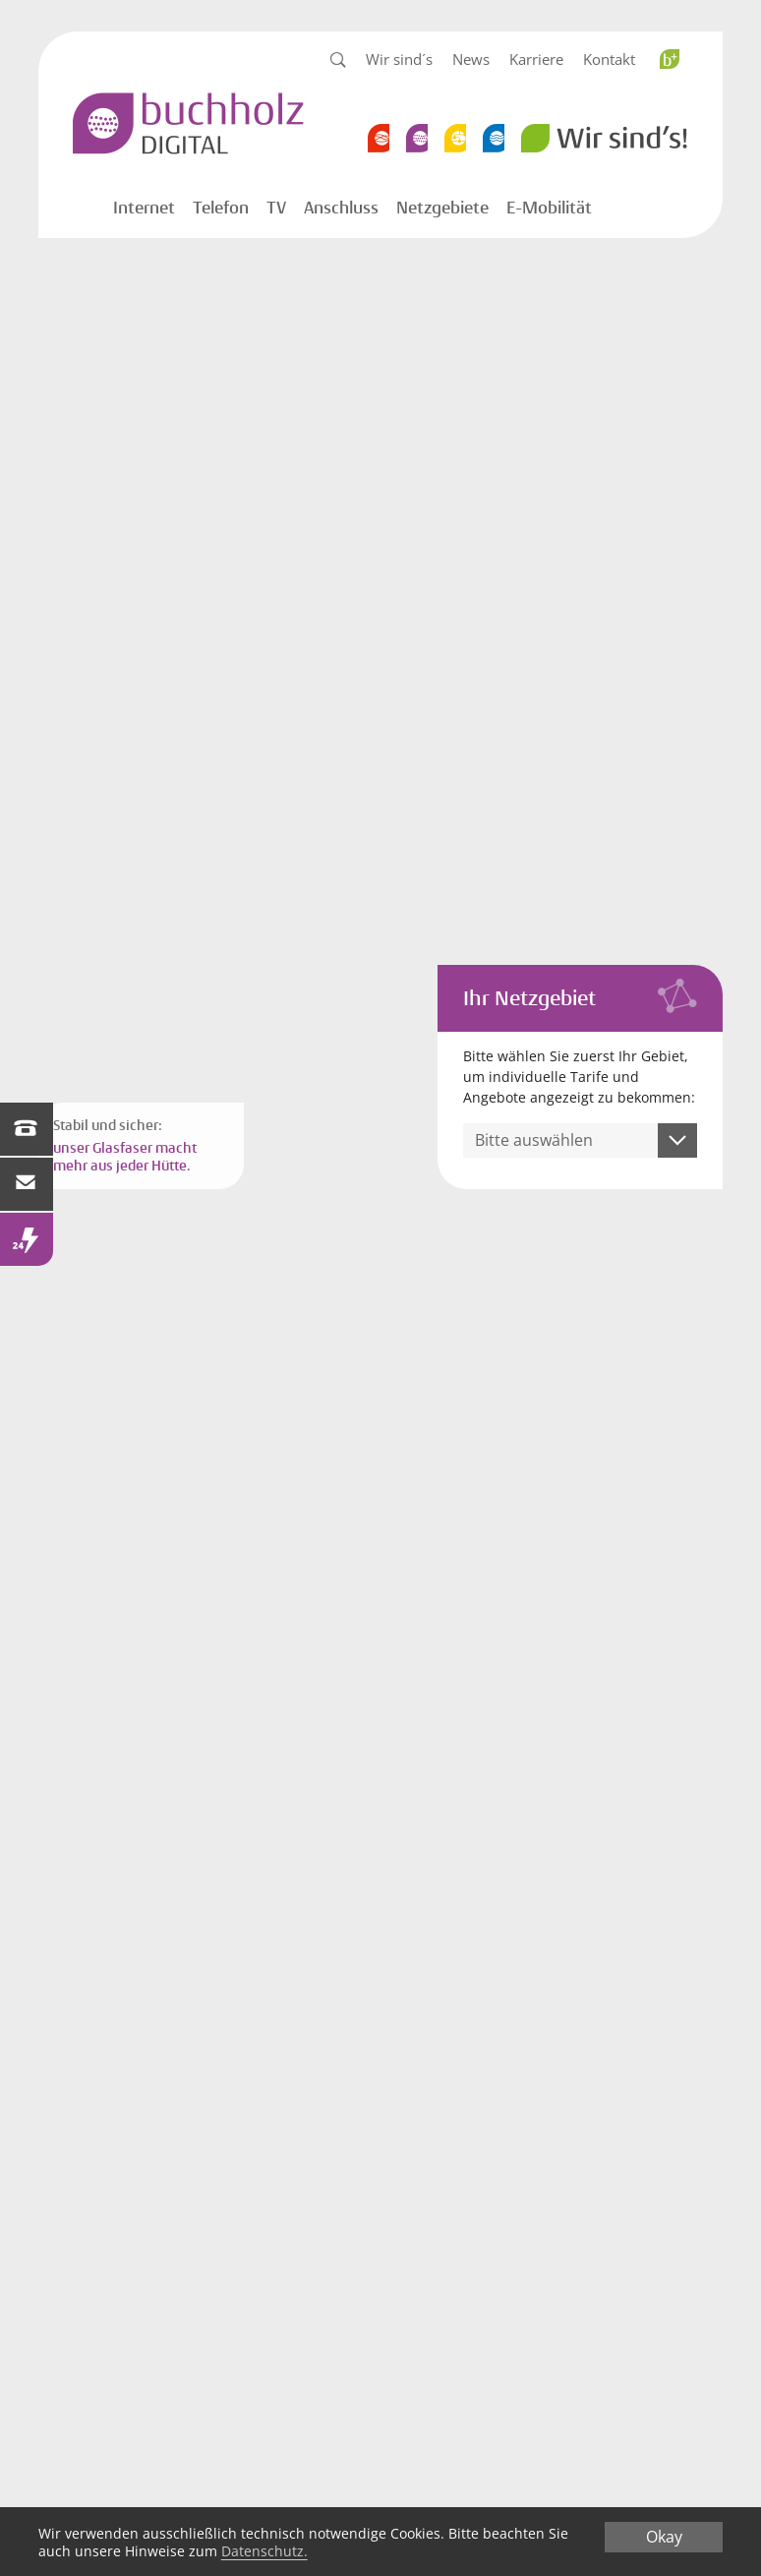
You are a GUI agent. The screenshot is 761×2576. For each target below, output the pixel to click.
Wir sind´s (399, 59)
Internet (144, 208)
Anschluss (341, 208)
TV (276, 208)
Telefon (221, 208)
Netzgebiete (442, 208)
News (471, 59)
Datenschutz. (264, 2551)
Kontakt (609, 59)
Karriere (536, 59)
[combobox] (580, 1140)
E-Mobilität (549, 208)
